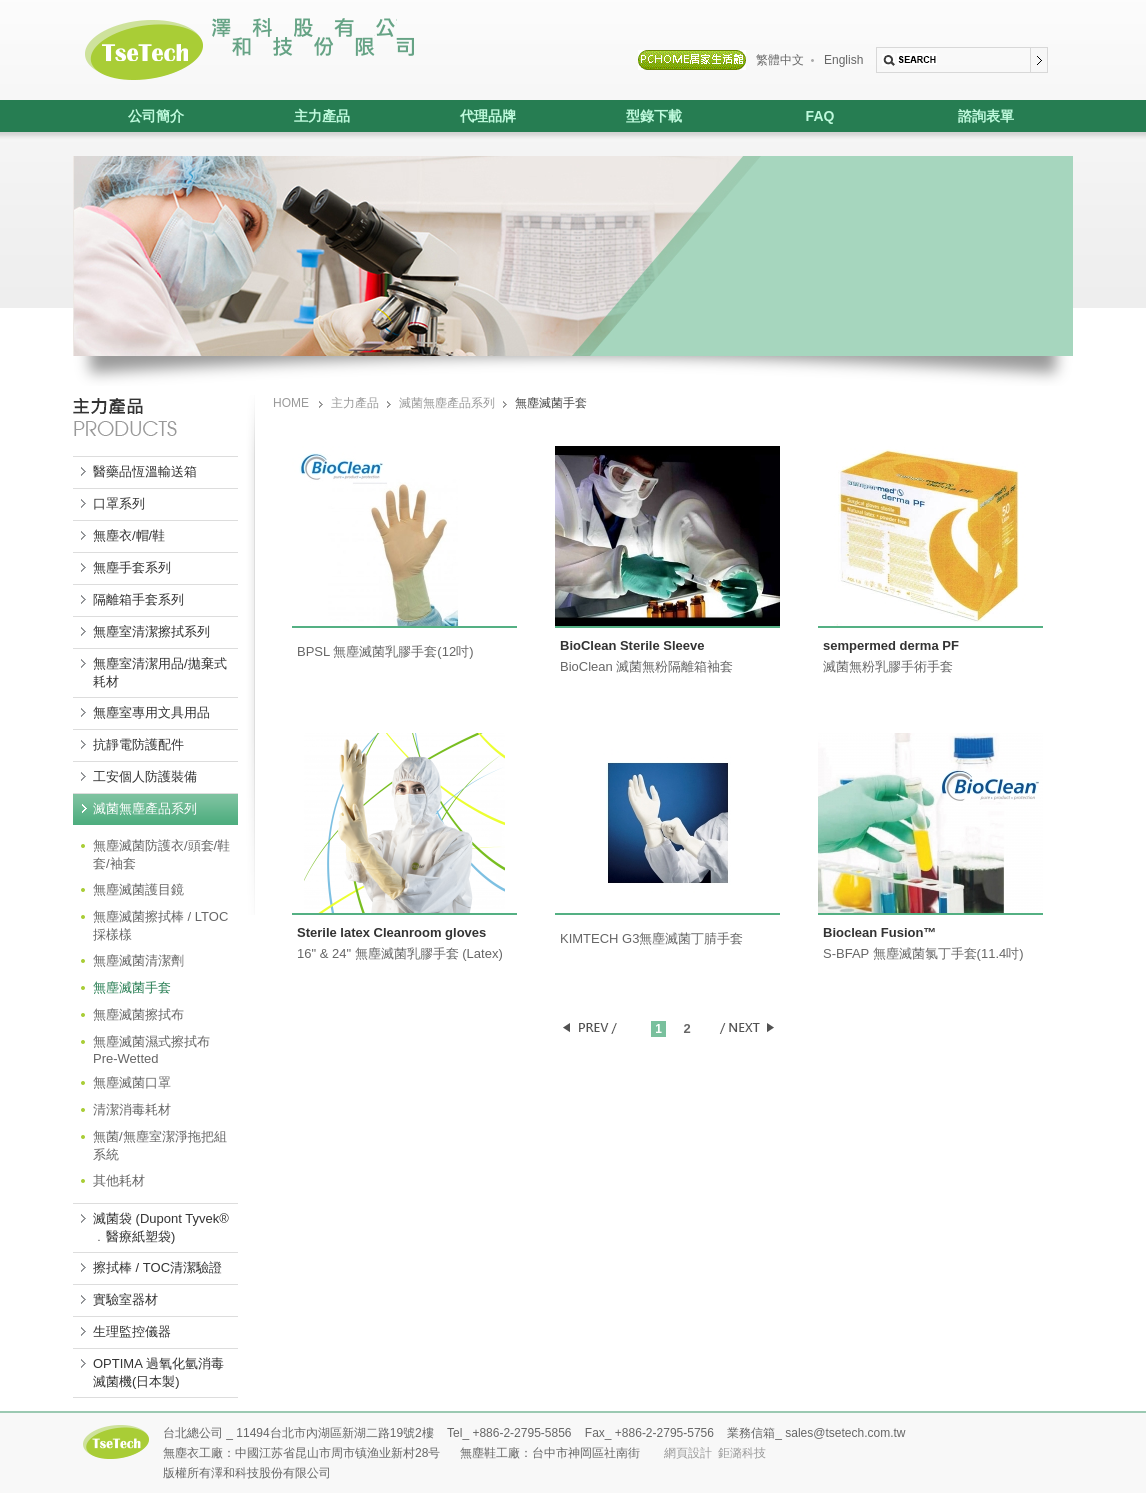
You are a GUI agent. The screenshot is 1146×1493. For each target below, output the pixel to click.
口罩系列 (119, 503)
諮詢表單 (986, 116)
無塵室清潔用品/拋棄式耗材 (160, 672)
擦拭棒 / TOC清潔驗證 (157, 1267)
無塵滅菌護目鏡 (138, 889)
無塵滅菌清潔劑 (138, 960)
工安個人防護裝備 (145, 776)
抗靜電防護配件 (138, 744)
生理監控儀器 (132, 1331)
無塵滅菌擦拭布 (138, 1014)
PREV (590, 1028)
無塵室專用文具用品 (151, 712)
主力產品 (294, 116)
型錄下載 (654, 116)
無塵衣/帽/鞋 (129, 535)
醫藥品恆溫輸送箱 (145, 471)
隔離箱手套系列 (138, 599)
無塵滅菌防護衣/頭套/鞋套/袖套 (161, 854)
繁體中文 (780, 60)
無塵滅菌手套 (132, 987)
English (843, 60)
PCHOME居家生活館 (692, 60)
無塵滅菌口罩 (132, 1082)
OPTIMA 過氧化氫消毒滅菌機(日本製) (158, 1372)
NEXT (746, 1028)
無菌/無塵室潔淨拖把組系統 (160, 1145)
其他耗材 (119, 1180)
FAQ (820, 116)
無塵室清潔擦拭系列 (151, 631)
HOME (291, 403)
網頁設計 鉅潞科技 (715, 1453)
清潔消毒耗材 (132, 1109)
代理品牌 (460, 116)
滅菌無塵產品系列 (145, 808)
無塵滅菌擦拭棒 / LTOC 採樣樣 (160, 925)
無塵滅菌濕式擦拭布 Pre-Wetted (151, 1050)
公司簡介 (156, 116)
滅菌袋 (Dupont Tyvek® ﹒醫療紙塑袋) (161, 1227)
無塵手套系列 (132, 567)
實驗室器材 (125, 1299)
